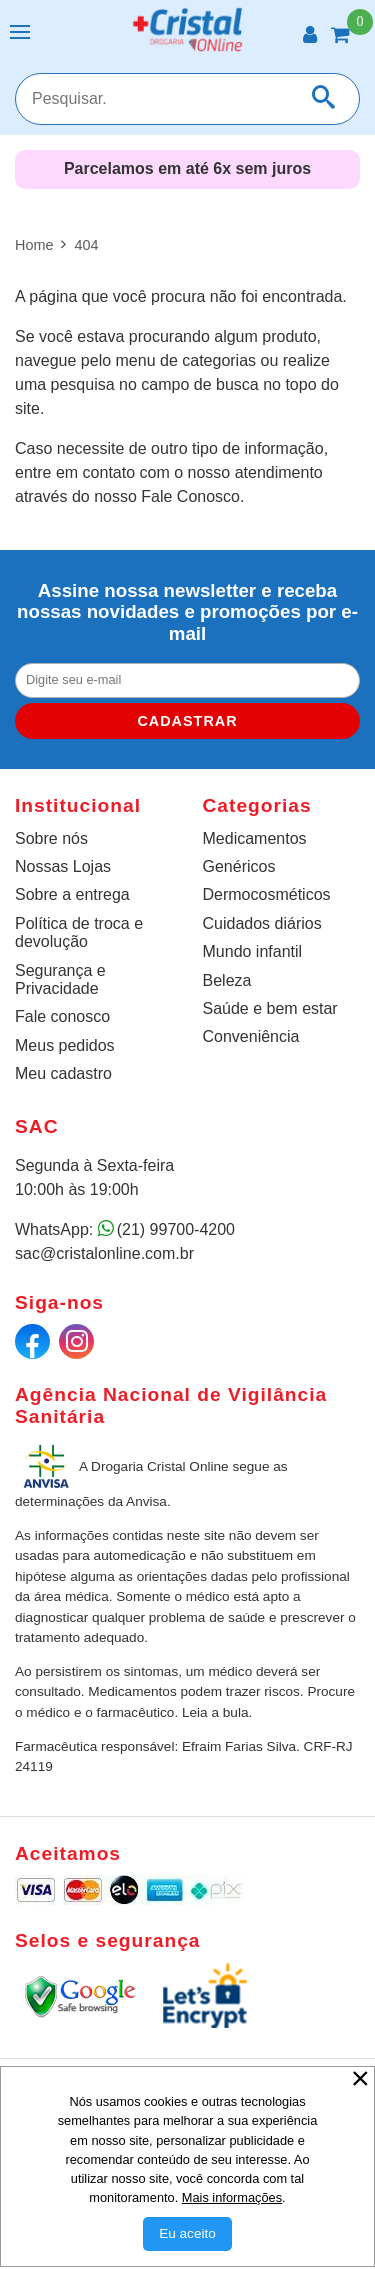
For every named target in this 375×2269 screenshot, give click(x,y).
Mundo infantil (253, 951)
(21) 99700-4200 (176, 1229)
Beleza (227, 980)
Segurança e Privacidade (60, 979)
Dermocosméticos (267, 894)
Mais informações (232, 2197)
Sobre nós (51, 838)
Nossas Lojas (63, 866)
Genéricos (239, 866)
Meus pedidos (65, 1045)
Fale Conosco (190, 496)
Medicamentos (255, 838)
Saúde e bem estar (270, 1008)
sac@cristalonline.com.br (104, 1253)
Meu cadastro (63, 1073)
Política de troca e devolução (79, 932)
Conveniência (251, 1036)
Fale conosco (62, 1016)
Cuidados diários (262, 923)
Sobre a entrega (72, 894)
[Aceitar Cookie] (187, 2234)
